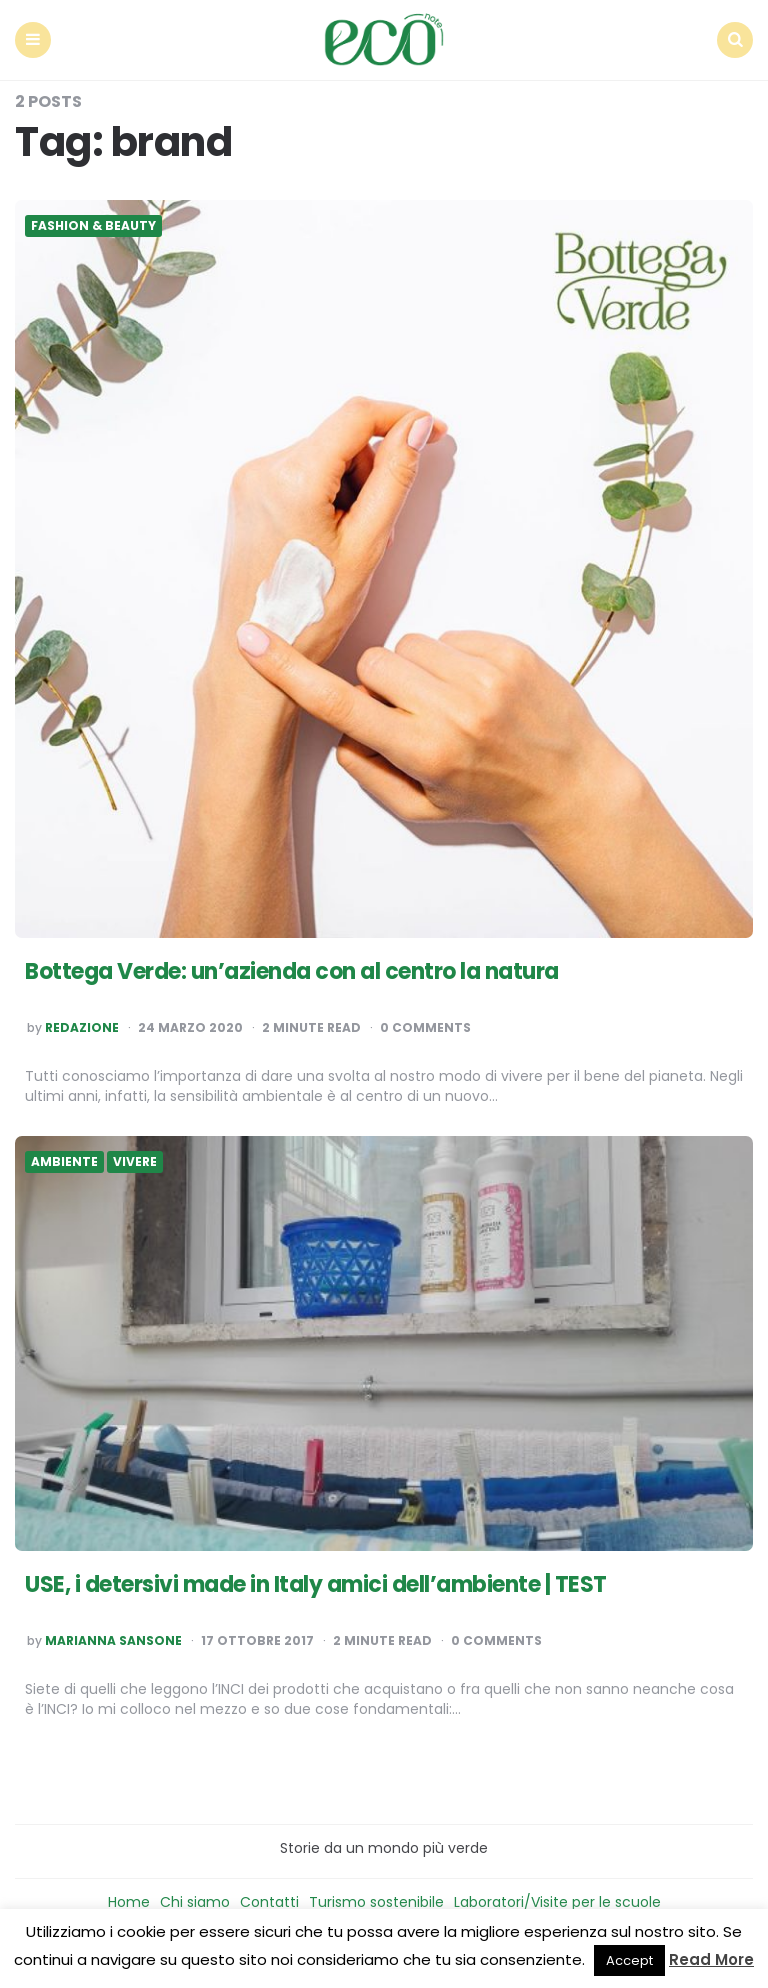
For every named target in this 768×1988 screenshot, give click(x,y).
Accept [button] (629, 1960)
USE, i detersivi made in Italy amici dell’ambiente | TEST (316, 1584)
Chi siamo (195, 1902)
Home (129, 1902)
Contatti (269, 1902)
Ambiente (64, 1162)
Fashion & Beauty (93, 226)
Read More (711, 1959)
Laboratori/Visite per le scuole (557, 1902)
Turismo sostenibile (376, 1902)
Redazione (82, 1028)
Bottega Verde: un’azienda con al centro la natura (292, 971)
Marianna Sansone (113, 1641)
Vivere (135, 1162)
